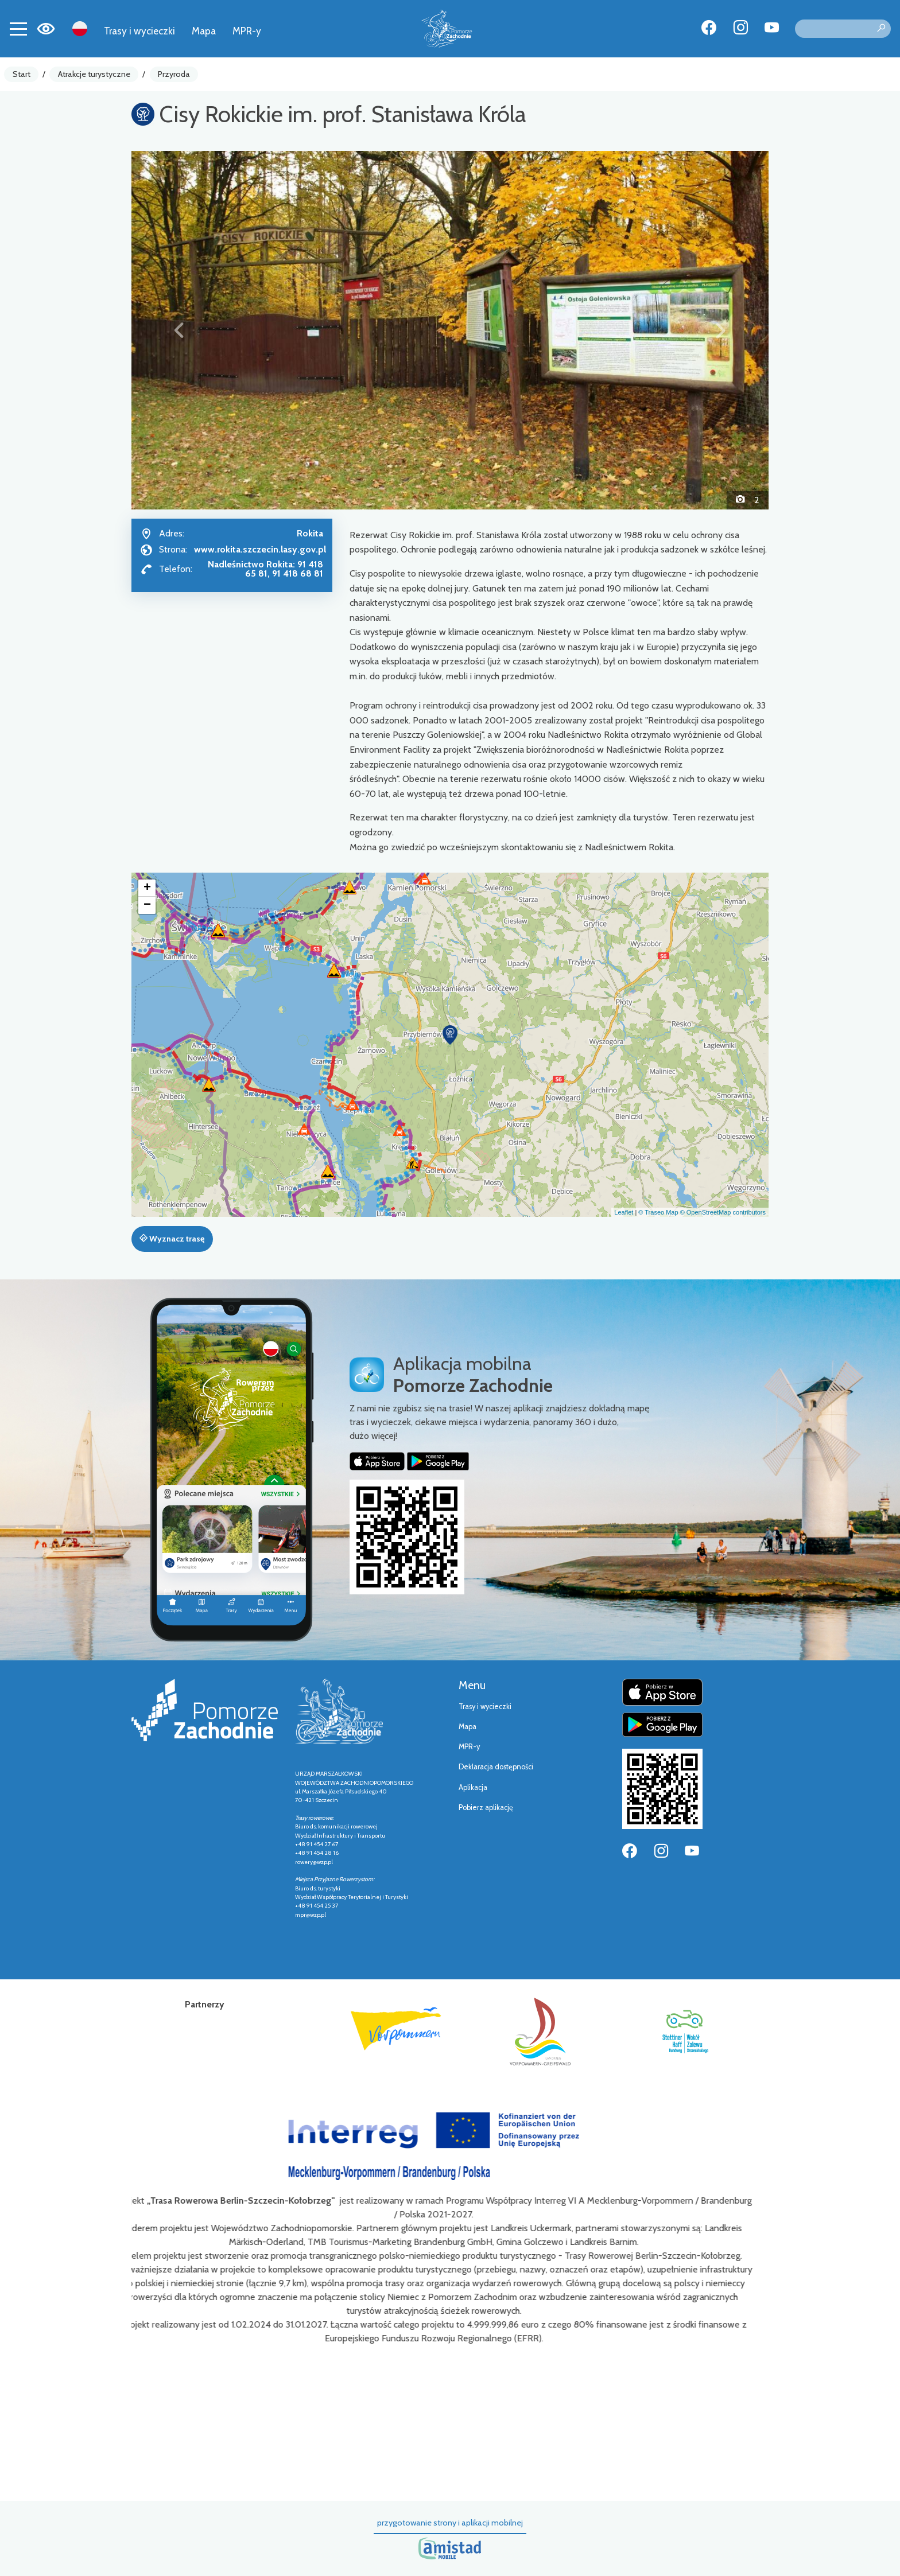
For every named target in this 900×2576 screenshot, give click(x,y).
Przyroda (174, 74)
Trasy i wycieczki (139, 31)
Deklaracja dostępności (496, 1766)
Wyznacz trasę (171, 1238)
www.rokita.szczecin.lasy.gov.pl (260, 549)
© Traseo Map (658, 1212)
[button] (179, 330)
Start (21, 74)
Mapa (204, 31)
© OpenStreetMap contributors (723, 1212)
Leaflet (623, 1212)
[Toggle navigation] (18, 29)
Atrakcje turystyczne (94, 74)
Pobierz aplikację (486, 1807)
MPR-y (246, 31)
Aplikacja (473, 1787)
